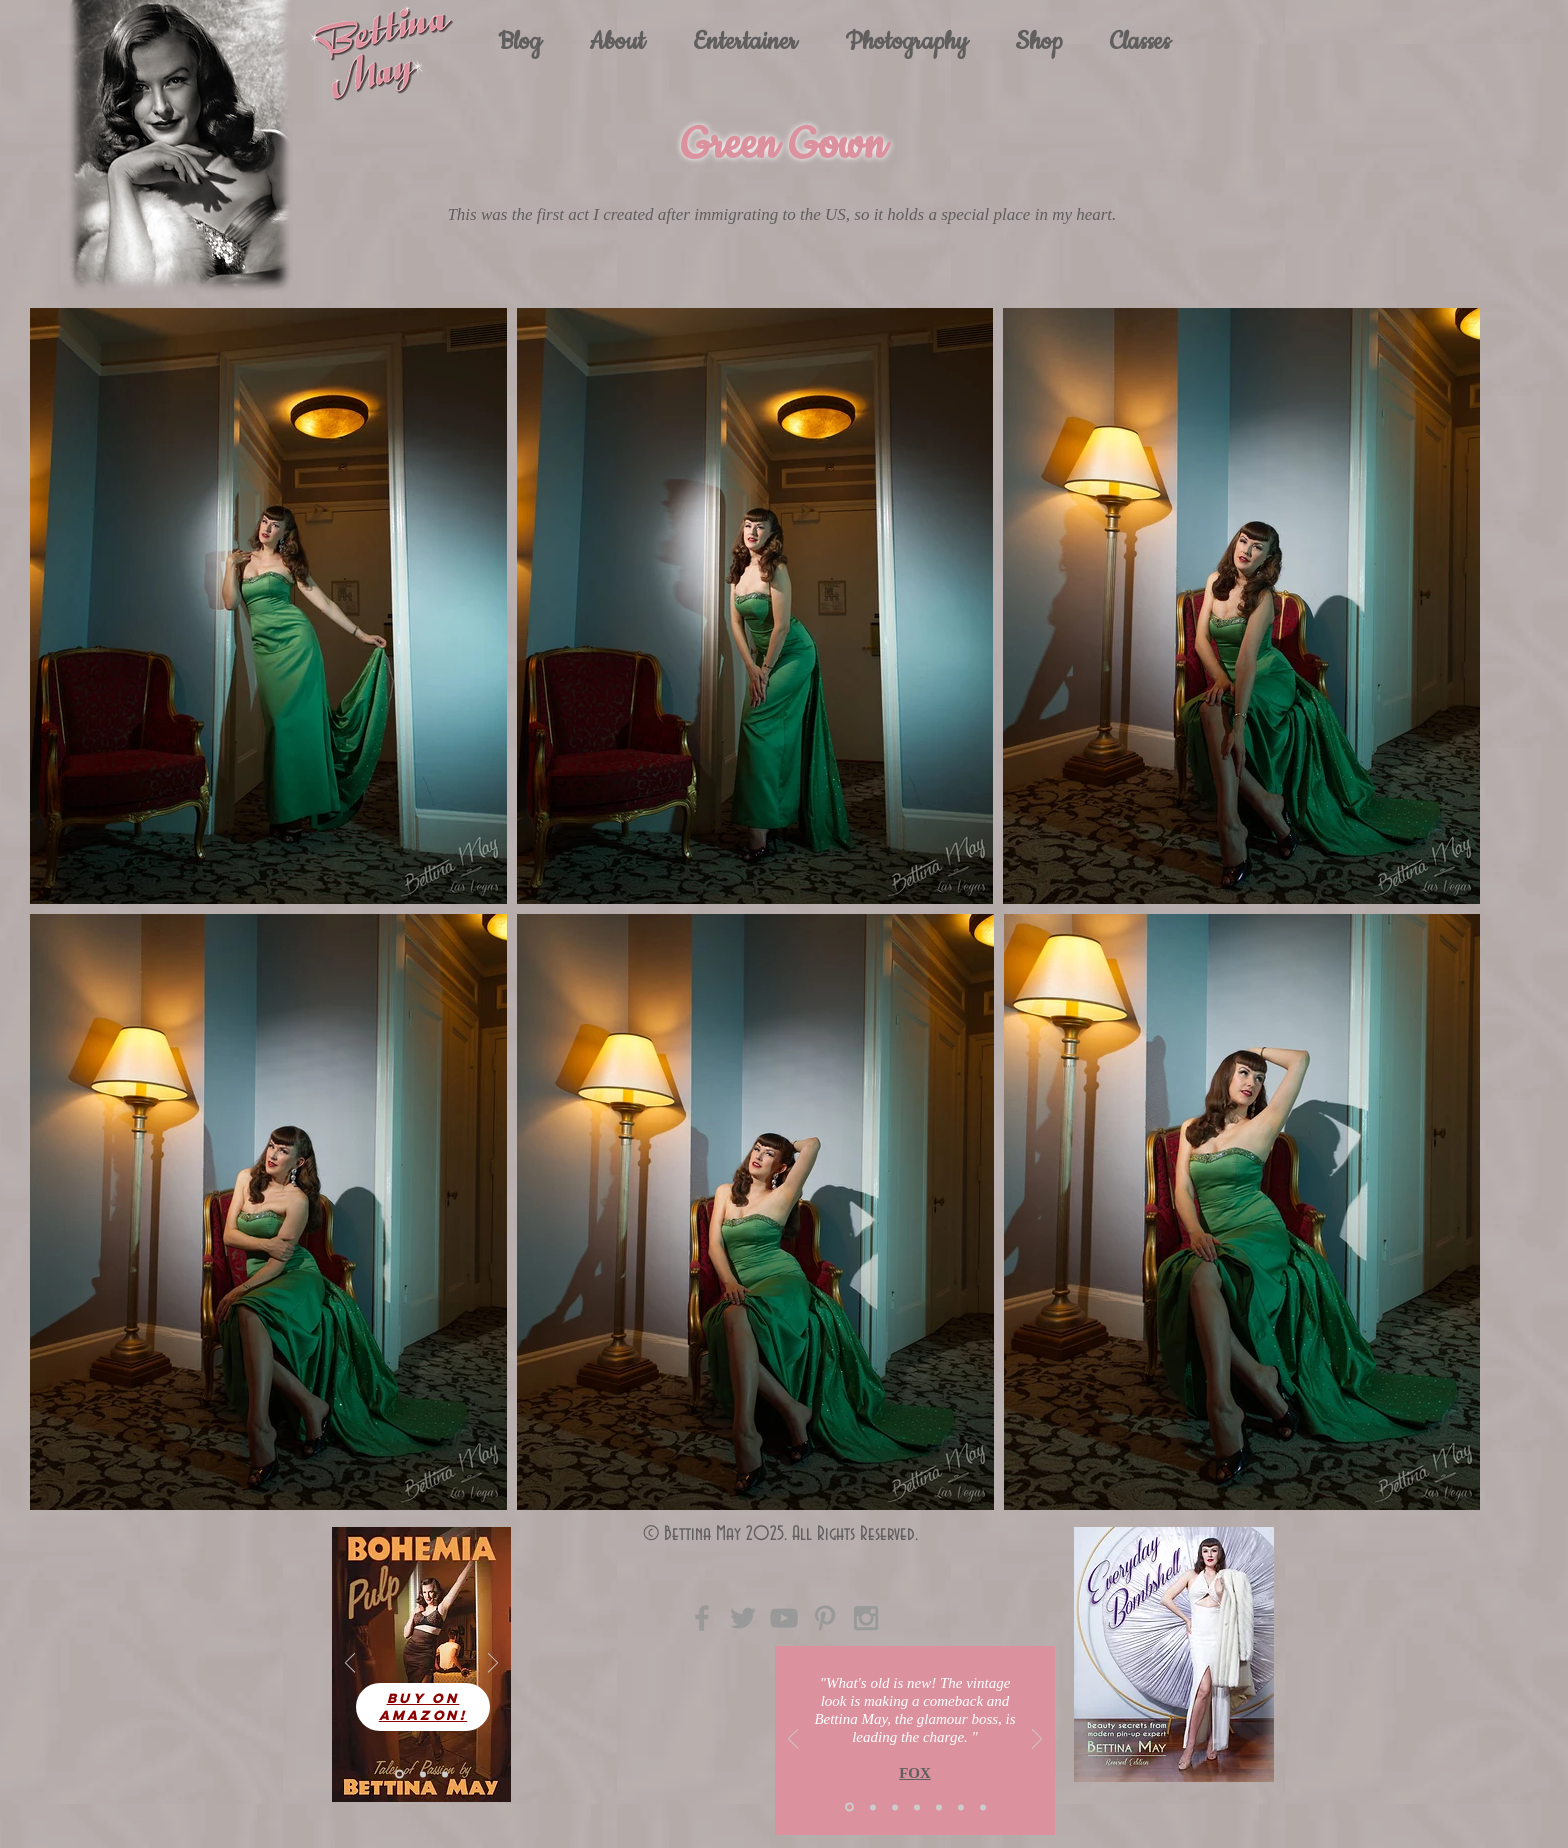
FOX (915, 1773)
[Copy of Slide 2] (939, 1807)
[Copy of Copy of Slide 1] (983, 1807)
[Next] (493, 1664)
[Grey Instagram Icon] (866, 1618)
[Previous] (350, 1664)
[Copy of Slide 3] (961, 1807)
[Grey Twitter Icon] (743, 1618)
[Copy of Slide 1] (917, 1807)
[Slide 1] (399, 1774)
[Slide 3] (445, 1774)
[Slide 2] (873, 1807)
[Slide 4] (423, 1774)
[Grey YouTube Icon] (784, 1618)
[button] (745, 42)
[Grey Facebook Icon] (702, 1618)
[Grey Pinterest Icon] (825, 1618)
